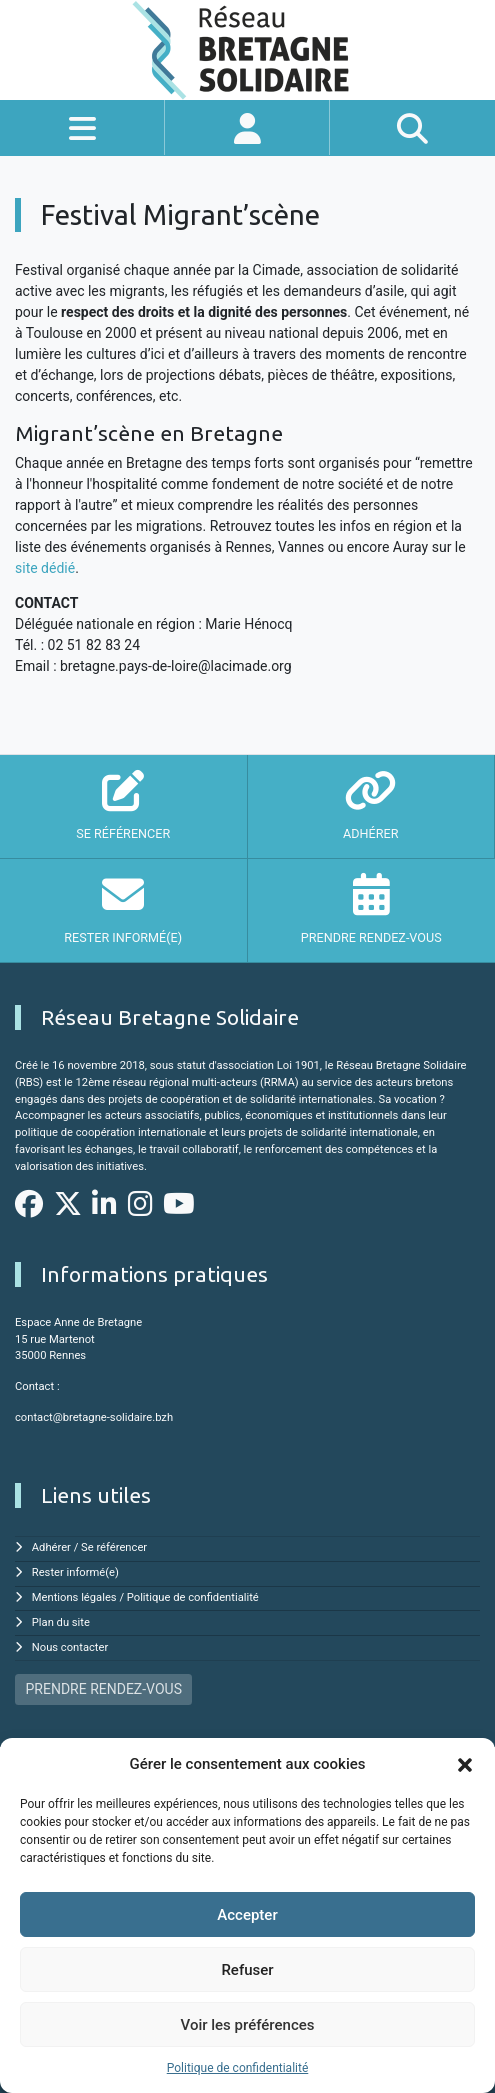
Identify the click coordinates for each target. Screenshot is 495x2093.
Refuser (247, 1970)
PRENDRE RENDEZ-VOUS (104, 1689)
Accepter (247, 1915)
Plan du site (61, 1622)
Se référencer (114, 1547)
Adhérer (51, 1547)
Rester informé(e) (75, 1572)
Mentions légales (74, 1597)
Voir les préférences (248, 2025)
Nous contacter (70, 1647)
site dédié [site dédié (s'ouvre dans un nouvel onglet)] (45, 568)
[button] (465, 1764)
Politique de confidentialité (238, 2068)
